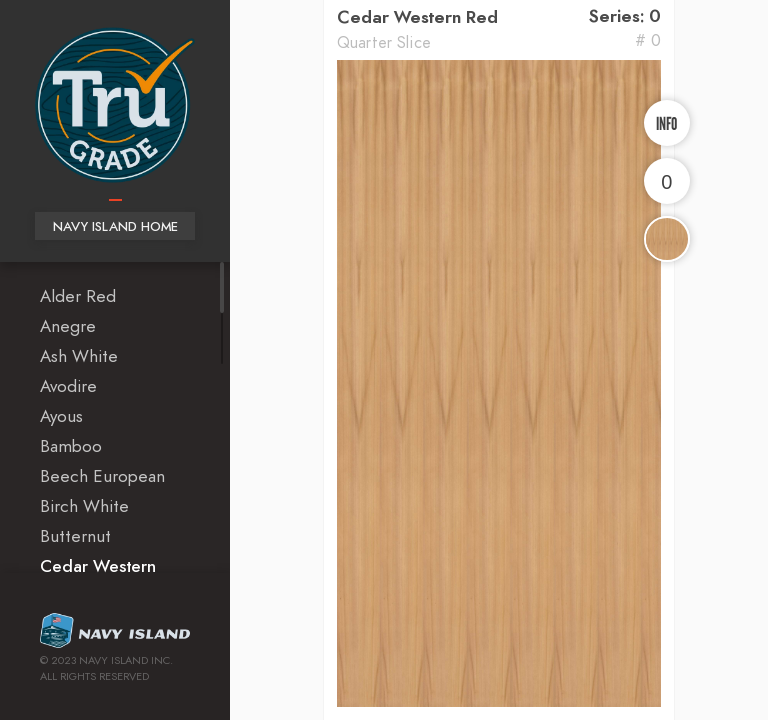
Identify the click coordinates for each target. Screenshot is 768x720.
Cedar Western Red (417, 17)
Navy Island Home (115, 227)
